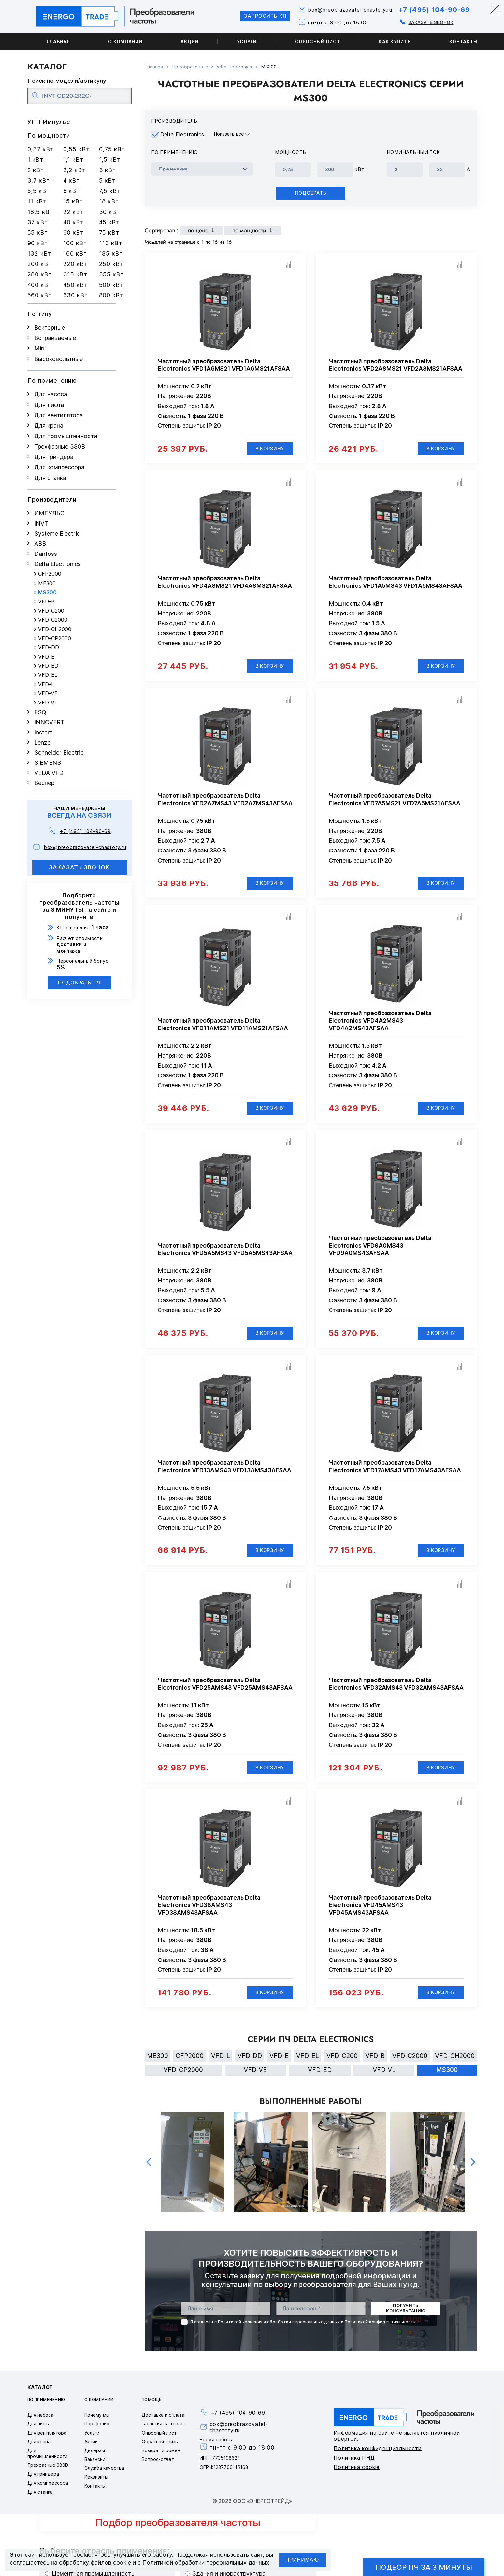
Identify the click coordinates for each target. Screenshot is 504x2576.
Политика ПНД (354, 2465)
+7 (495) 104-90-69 (432, 10)
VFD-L (46, 684)
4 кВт (71, 180)
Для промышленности (65, 436)
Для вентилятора (58, 415)
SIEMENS (47, 762)
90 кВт (37, 243)
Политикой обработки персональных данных (205, 2562)
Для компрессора (59, 467)
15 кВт (73, 201)
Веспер (44, 782)
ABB (40, 543)
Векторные (49, 327)
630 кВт (75, 295)
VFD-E (46, 657)
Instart (43, 732)
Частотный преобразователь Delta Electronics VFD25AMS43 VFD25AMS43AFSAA (225, 1688)
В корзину (268, 449)
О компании (125, 41)
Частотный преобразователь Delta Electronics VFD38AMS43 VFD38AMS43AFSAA (209, 1910)
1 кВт (35, 159)
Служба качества (104, 2475)
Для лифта (49, 404)
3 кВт (107, 170)
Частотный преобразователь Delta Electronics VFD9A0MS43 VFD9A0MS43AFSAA (380, 1249)
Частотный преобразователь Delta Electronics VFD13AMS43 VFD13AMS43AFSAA (224, 1470)
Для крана (48, 425)
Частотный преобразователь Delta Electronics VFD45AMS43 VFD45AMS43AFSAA (380, 1910)
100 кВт (75, 243)
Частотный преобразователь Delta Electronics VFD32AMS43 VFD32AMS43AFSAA (396, 1688)
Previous (148, 2169)
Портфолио (96, 2431)
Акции (189, 41)
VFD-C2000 (52, 620)
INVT (41, 523)
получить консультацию (405, 2315)
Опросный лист (317, 41)
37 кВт (37, 222)
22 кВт (73, 211)
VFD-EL (47, 675)
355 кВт (111, 274)
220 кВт (75, 263)
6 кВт (71, 190)
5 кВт (107, 180)
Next (473, 2169)
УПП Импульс (48, 121)
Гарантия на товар (163, 2431)
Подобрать (310, 193)
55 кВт (37, 232)
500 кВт (111, 284)
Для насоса (50, 394)
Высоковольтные (58, 358)
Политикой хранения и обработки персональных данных (279, 2329)
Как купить (395, 41)
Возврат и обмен (161, 2457)
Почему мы (96, 2422)
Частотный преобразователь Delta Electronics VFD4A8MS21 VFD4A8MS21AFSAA (225, 583)
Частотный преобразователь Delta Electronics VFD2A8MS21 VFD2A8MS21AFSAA (395, 365)
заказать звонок (79, 867)
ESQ (40, 712)
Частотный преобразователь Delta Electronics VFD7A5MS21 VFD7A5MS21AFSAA (394, 801)
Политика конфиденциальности (378, 2455)
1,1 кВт (73, 159)
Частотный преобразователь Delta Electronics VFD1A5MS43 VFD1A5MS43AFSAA (395, 583)
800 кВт (111, 295)
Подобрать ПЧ (79, 982)
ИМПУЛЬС (49, 513)
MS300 (47, 592)
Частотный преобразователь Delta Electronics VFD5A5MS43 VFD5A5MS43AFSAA (225, 1252)
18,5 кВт (40, 211)
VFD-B (46, 602)
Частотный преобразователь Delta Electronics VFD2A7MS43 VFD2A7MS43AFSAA (225, 801)
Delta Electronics (57, 563)
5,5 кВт (38, 190)
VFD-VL (47, 703)
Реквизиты (96, 2484)
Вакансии (94, 2466)
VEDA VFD (49, 772)
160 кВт (75, 253)
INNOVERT (49, 722)
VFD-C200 (51, 611)
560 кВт (39, 295)
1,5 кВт (110, 159)
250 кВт (111, 263)
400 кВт (39, 284)
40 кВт (73, 222)
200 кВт (39, 263)
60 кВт (73, 232)
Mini (40, 348)
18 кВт (109, 201)
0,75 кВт (112, 149)
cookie (82, 2554)
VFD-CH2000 (54, 629)
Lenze (42, 742)
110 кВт (110, 243)
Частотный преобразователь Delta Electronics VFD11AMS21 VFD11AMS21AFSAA (223, 1027)
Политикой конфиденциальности (380, 2329)
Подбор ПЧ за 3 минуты (424, 2567)
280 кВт (39, 274)
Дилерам (94, 2457)
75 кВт (109, 232)
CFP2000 (49, 574)
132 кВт (39, 253)
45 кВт (109, 222)
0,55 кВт (76, 149)
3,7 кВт (38, 180)
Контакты (463, 41)
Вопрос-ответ (158, 2466)
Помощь (152, 2406)
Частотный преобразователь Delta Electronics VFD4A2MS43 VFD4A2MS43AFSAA (380, 1023)
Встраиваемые (55, 337)
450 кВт (75, 284)
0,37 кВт (40, 149)
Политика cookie (357, 2474)
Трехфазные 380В (59, 446)
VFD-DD (48, 647)
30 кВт (109, 211)
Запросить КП (255, 16)
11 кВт (37, 201)
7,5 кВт (110, 190)
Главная (58, 41)
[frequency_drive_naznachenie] (202, 169)
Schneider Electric (59, 752)
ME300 (47, 583)
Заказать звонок (427, 22)
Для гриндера (53, 456)
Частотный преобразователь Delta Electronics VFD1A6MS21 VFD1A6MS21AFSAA (224, 365)
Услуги (247, 41)
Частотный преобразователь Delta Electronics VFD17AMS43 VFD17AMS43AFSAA (395, 1470)
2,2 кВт (74, 170)
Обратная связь (160, 2448)
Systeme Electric (57, 533)
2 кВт (35, 170)
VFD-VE (48, 693)
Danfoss (45, 553)
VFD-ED (48, 666)
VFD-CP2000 (54, 638)
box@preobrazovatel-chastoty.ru (344, 10)
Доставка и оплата (163, 2422)
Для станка (50, 477)
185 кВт (111, 253)
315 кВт (75, 274)
